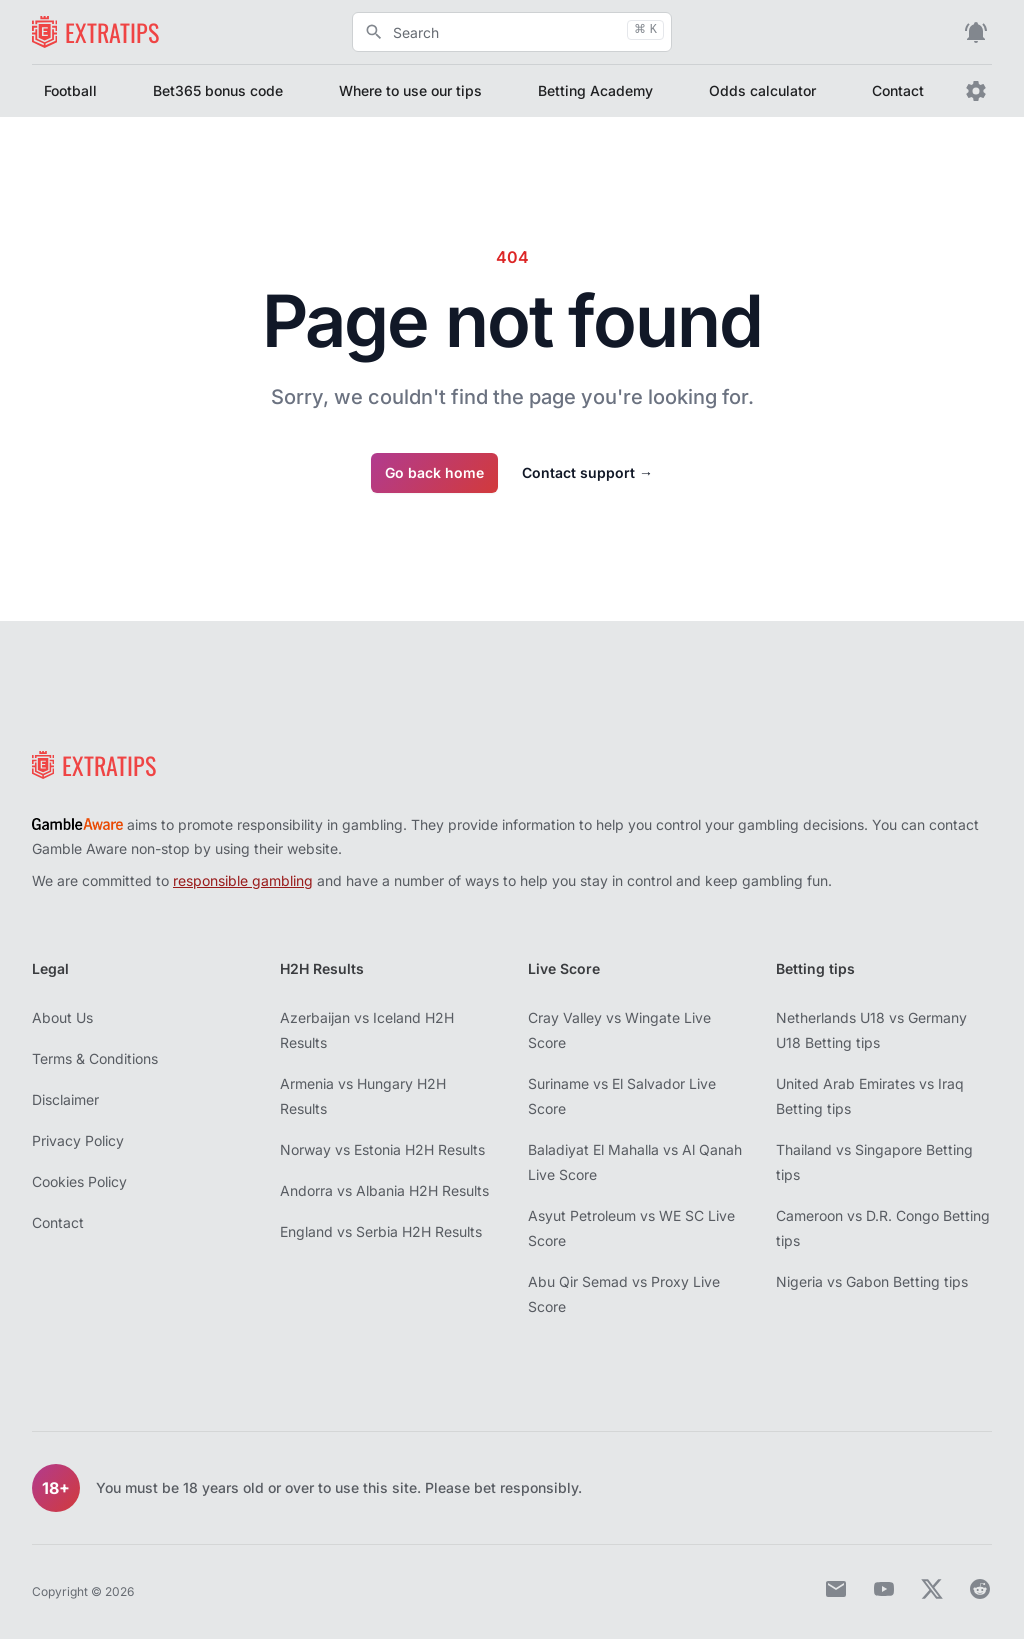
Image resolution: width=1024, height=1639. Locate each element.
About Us (62, 1017)
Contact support (587, 472)
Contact (898, 90)
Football (70, 90)
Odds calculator (762, 90)
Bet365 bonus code (218, 90)
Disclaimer (65, 1099)
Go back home (434, 472)
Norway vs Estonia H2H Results (382, 1149)
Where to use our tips (410, 90)
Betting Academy (595, 90)
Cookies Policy (79, 1181)
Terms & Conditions (95, 1058)
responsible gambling (243, 880)
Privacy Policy (78, 1140)
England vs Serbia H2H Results (381, 1231)
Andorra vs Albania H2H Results (384, 1190)
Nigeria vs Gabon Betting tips (872, 1281)
